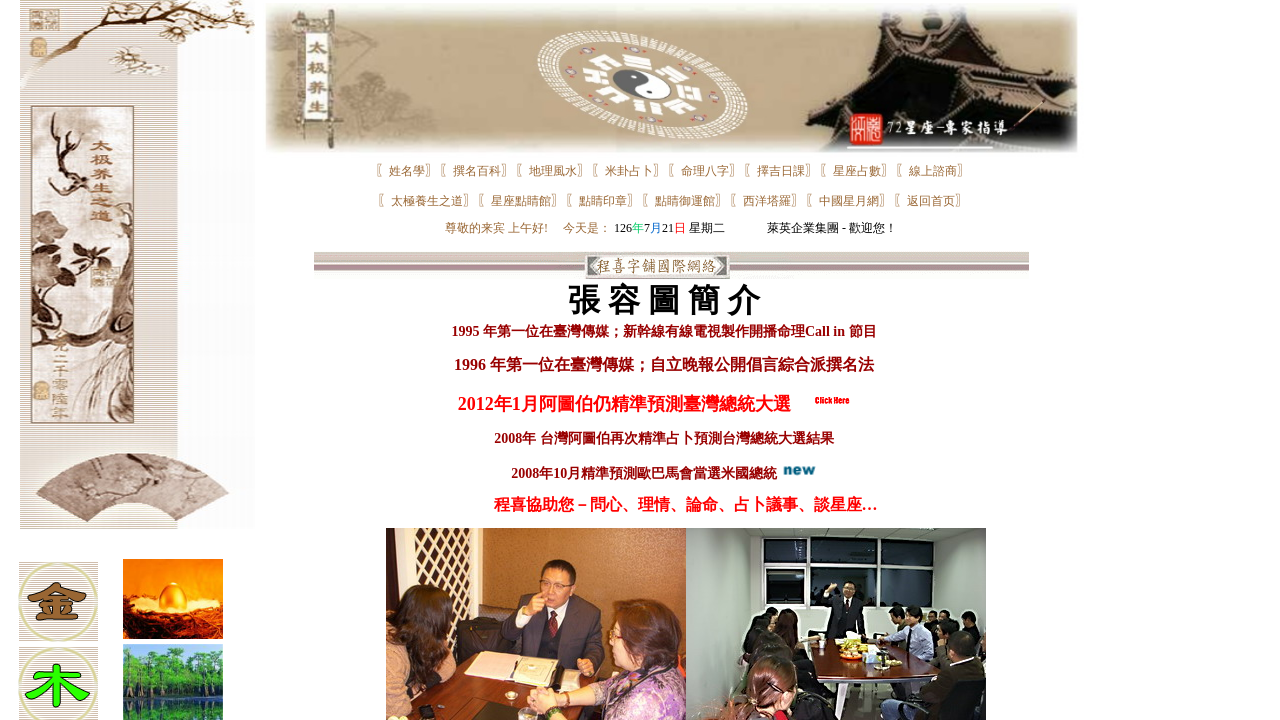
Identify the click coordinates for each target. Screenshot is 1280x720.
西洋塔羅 (767, 201)
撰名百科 (477, 171)
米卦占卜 (629, 171)
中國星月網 (849, 201)
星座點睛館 (521, 201)
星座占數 (857, 171)
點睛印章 (603, 201)
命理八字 (705, 171)
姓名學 (407, 171)
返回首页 (931, 201)
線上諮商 (933, 171)
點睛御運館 (685, 201)
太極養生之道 (427, 201)
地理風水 (553, 171)
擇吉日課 (781, 171)
